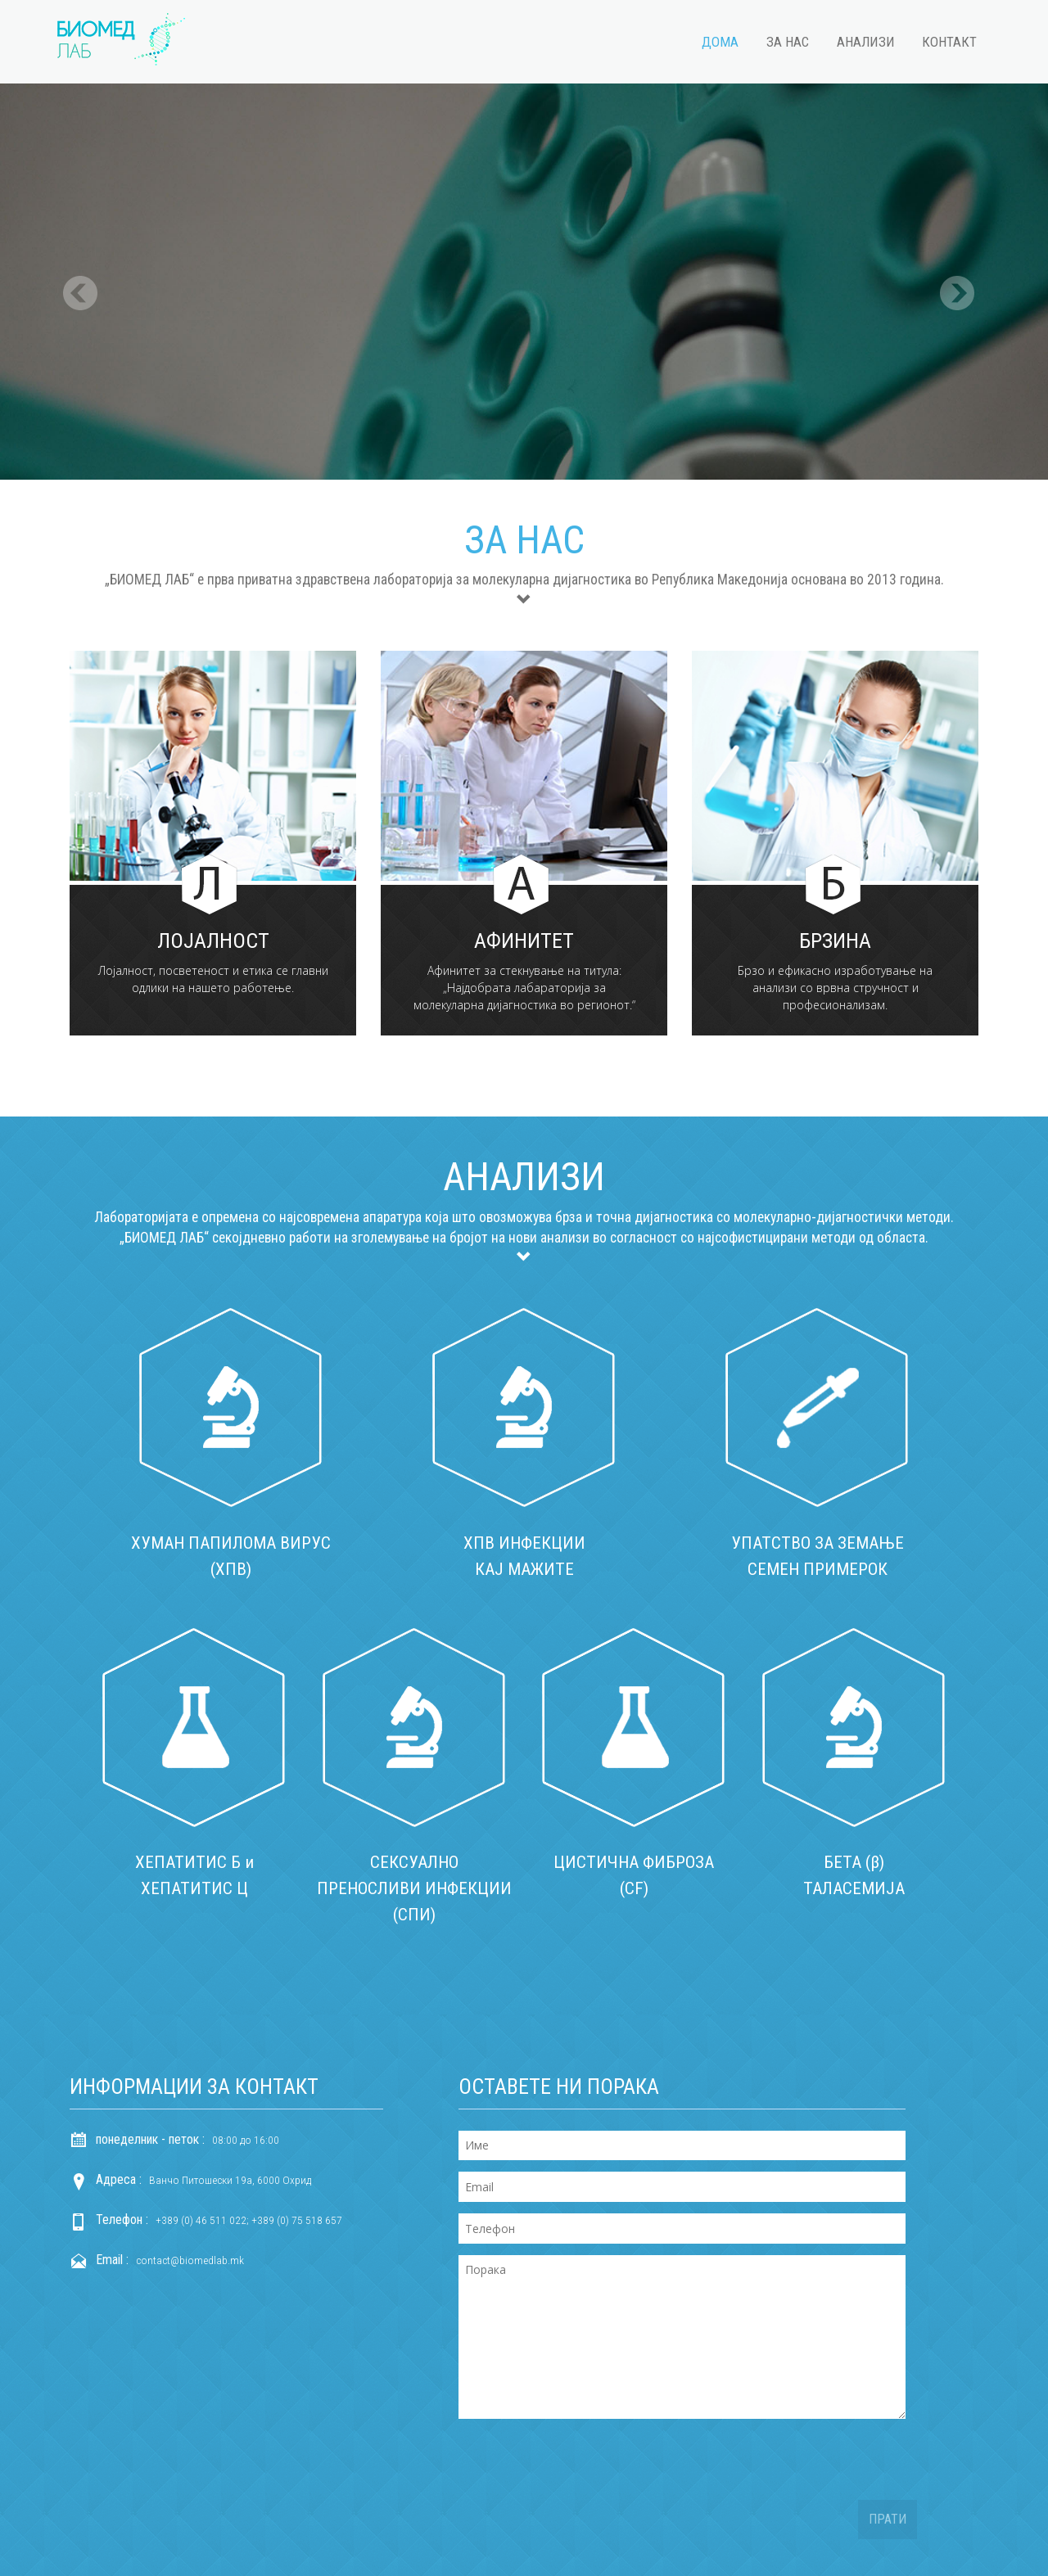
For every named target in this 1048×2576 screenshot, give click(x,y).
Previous (80, 273)
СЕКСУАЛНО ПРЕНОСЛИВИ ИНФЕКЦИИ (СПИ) (414, 1886)
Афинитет (524, 941)
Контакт (949, 42)
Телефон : (122, 2216)
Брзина (835, 941)
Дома (720, 42)
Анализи (866, 42)
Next (956, 273)
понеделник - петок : (150, 2136)
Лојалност (213, 941)
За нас (787, 42)
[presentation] (582, 2465)
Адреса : (119, 2176)
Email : (112, 2256)
